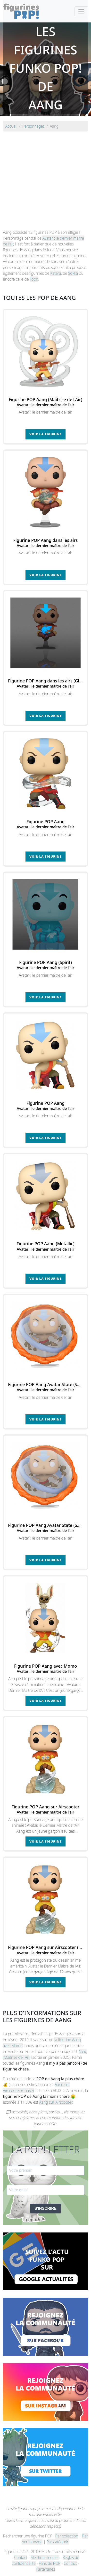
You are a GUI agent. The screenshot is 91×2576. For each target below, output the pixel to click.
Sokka (73, 273)
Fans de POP (49, 2563)
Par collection (66, 2536)
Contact (20, 2557)
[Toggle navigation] (81, 11)
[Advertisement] (45, 181)
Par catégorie (58, 2542)
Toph (34, 279)
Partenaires (45, 2569)
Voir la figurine (45, 434)
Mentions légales (45, 2557)
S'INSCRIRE (45, 2208)
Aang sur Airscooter (55, 2102)
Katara (55, 273)
